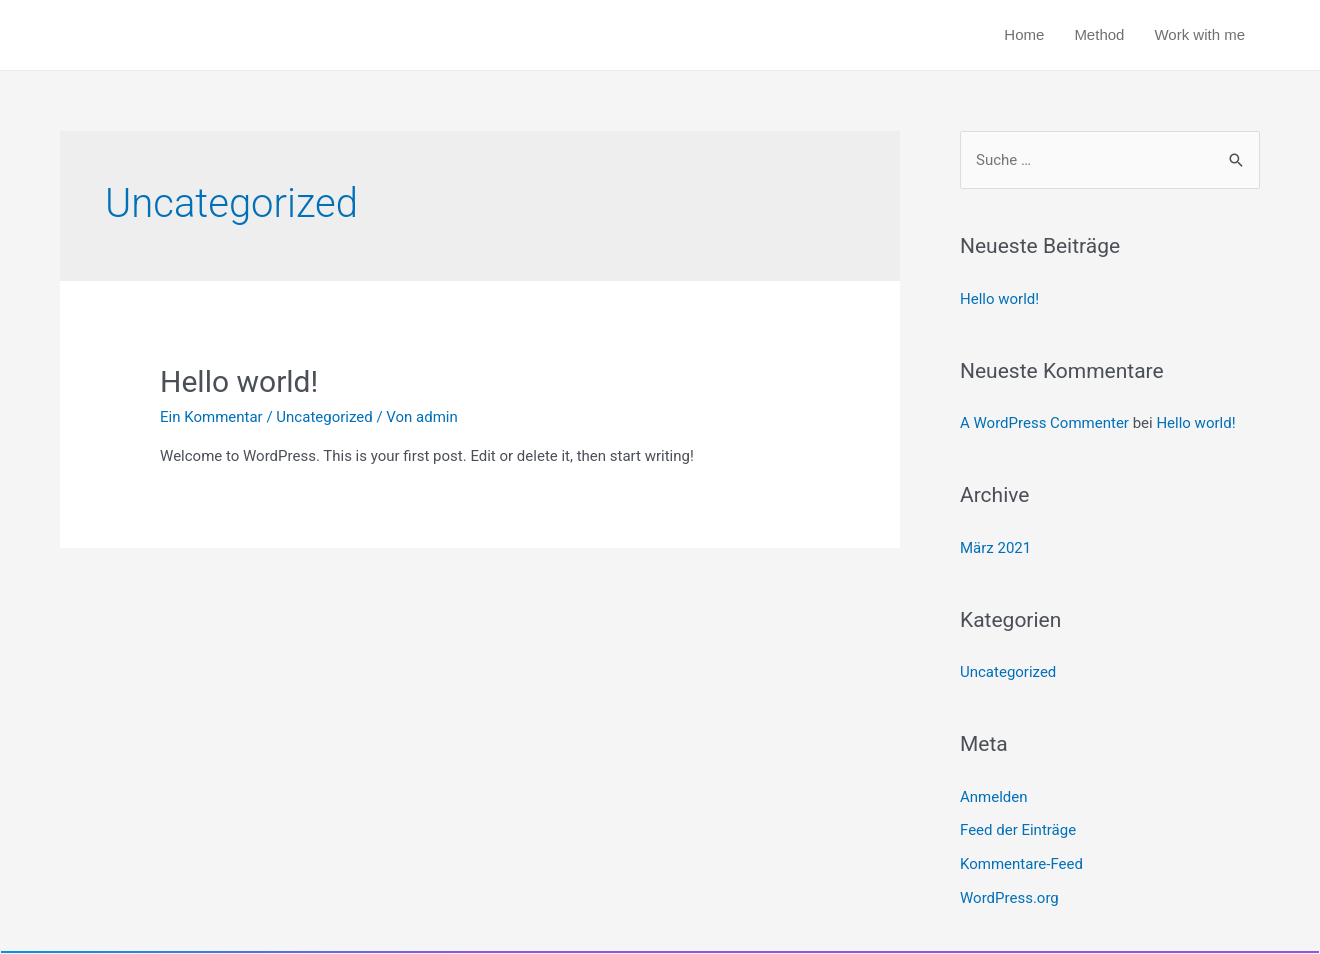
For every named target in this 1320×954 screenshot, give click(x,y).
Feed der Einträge (1018, 830)
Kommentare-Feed (1021, 864)
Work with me (1199, 34)
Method (1099, 34)
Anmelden (994, 797)
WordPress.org (1009, 898)
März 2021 (995, 548)
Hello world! (239, 381)
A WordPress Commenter (1044, 423)
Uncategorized (324, 417)
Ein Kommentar (211, 417)
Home (1024, 34)
